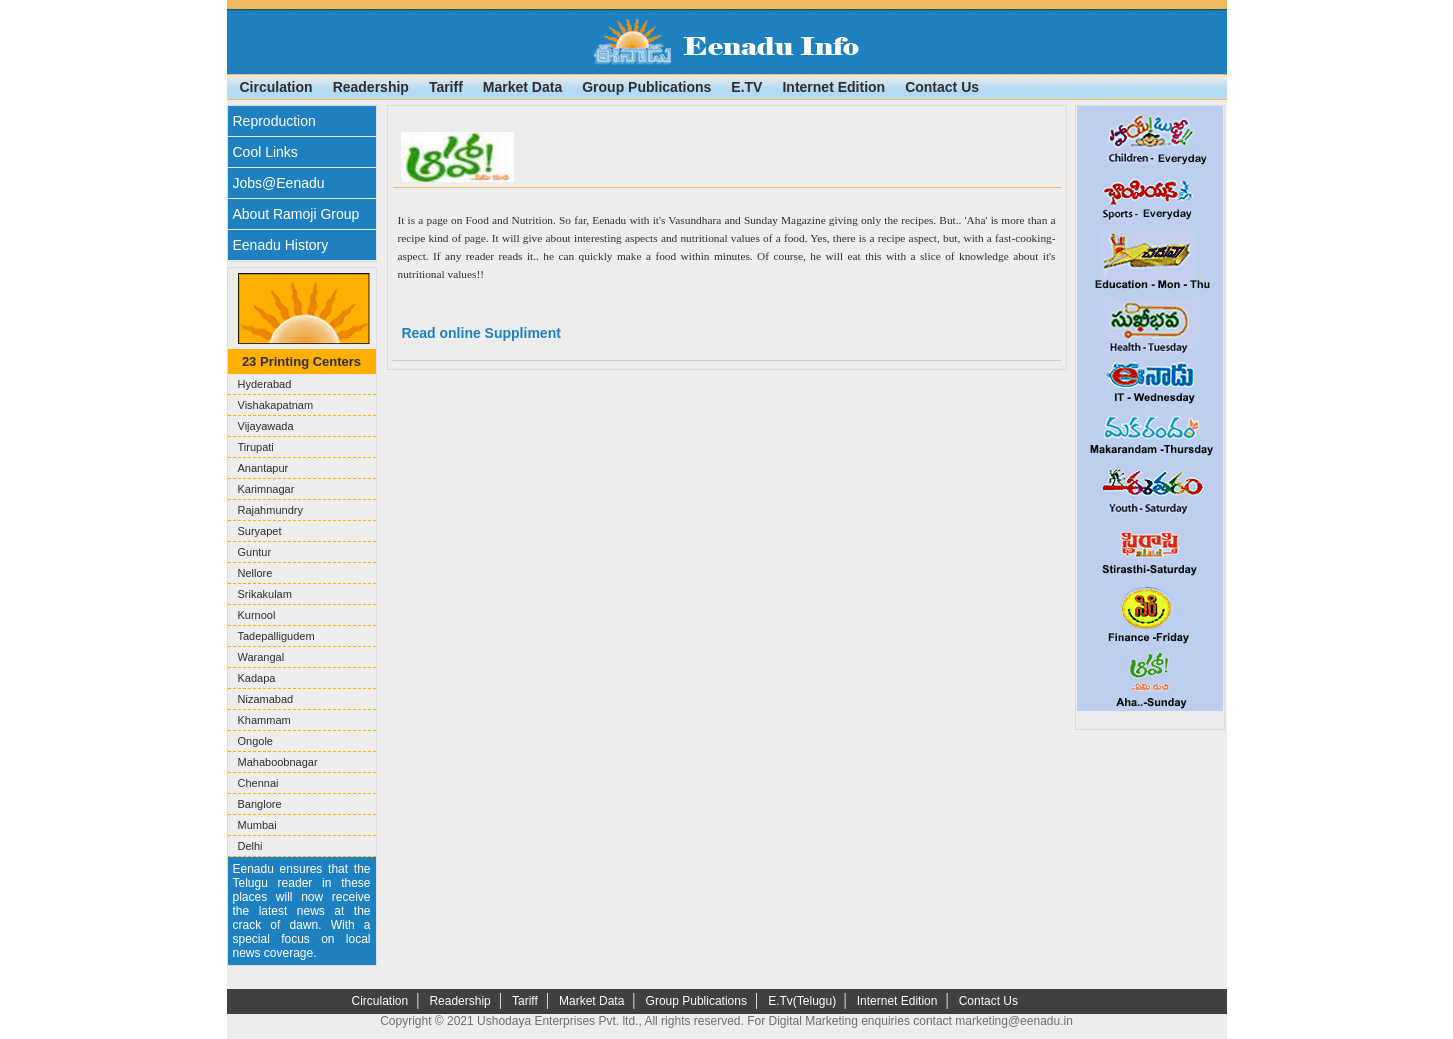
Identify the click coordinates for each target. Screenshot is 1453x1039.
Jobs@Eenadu (279, 183)
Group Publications (646, 87)
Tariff (446, 87)
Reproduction (274, 121)
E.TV (746, 87)
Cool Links (265, 152)
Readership (371, 87)
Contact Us (942, 87)
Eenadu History (281, 245)
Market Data (522, 87)
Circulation (276, 87)
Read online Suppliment (479, 333)
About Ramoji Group (296, 214)
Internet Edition (833, 87)
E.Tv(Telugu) (803, 1001)
